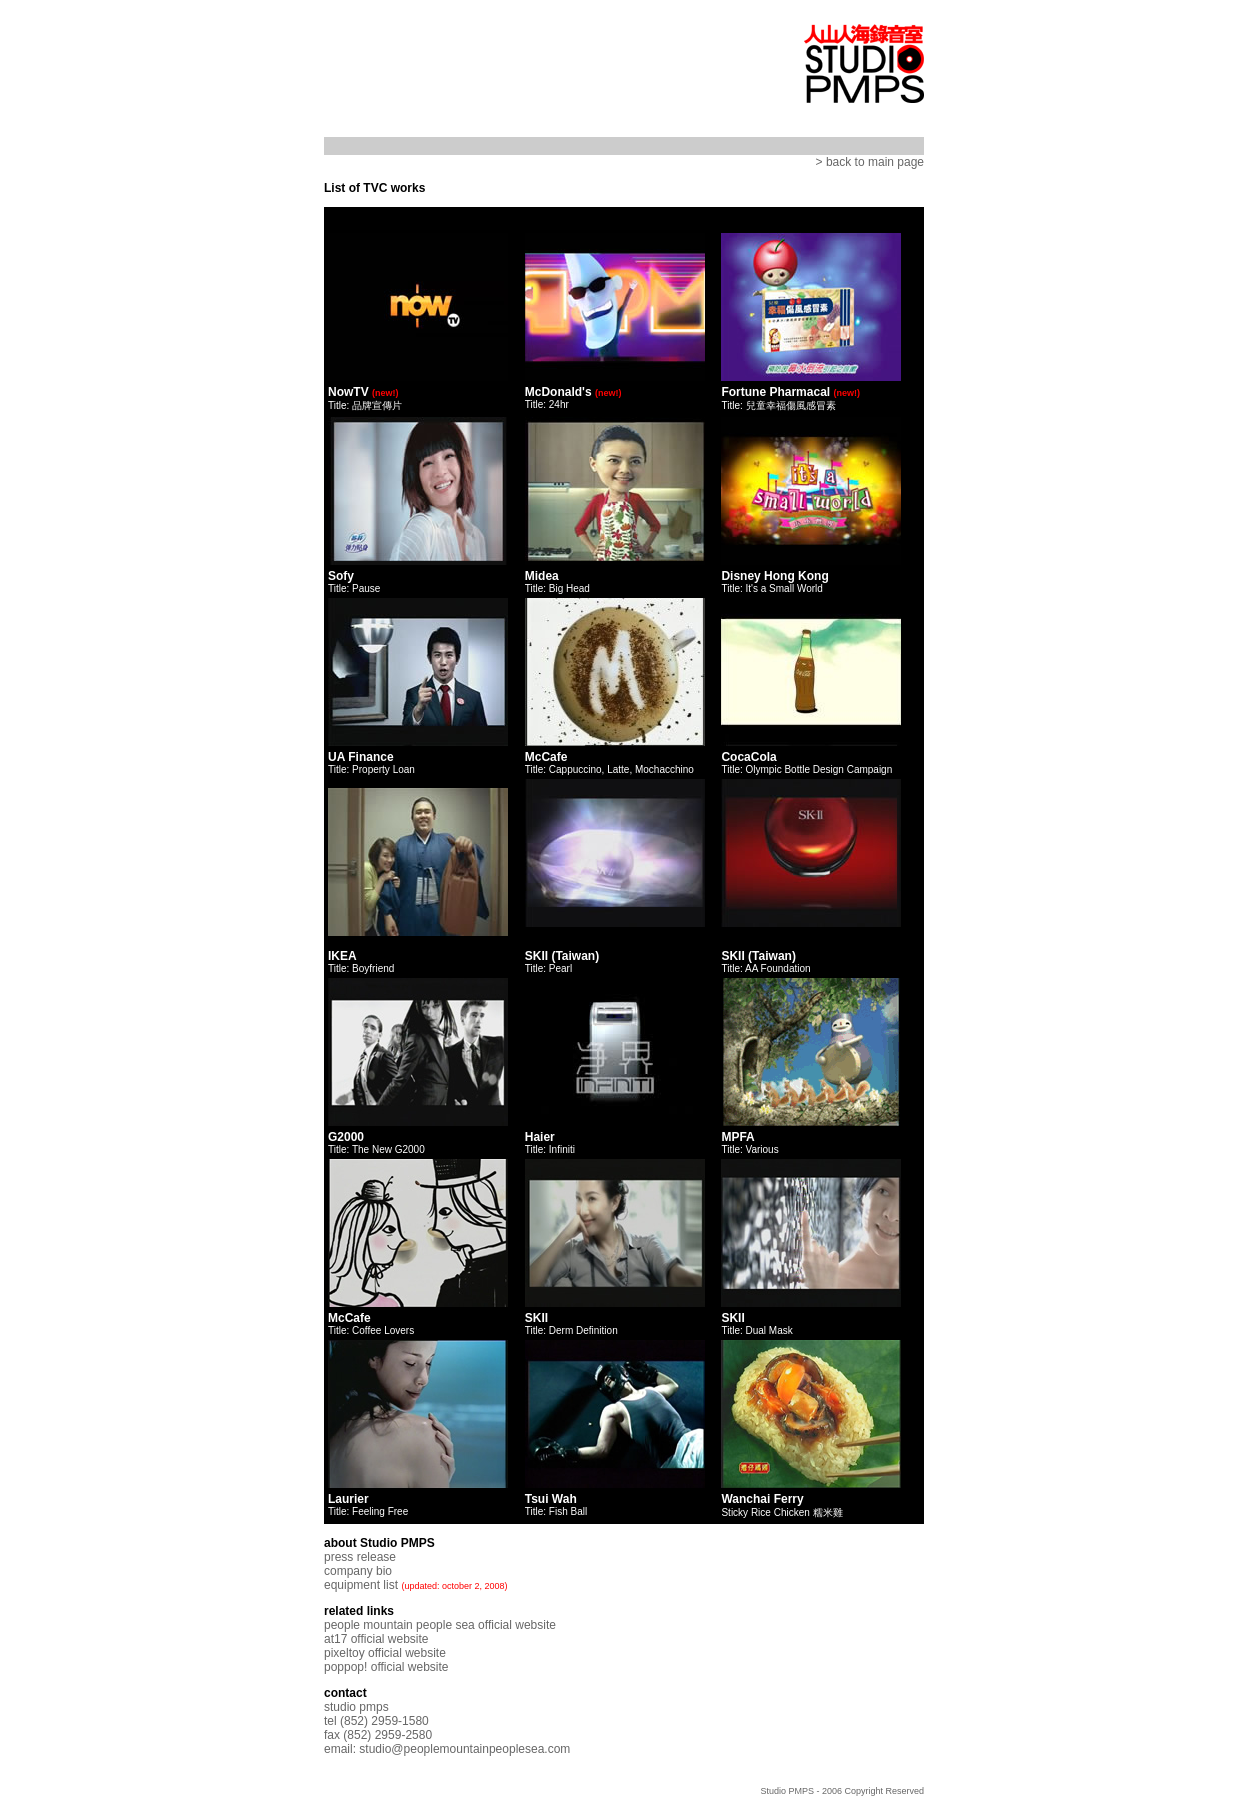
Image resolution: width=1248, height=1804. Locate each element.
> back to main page (870, 162)
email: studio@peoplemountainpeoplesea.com (447, 1749)
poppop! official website (386, 1667)
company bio (358, 1571)
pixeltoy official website (385, 1653)
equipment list (361, 1585)
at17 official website (376, 1639)
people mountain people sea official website (440, 1625)
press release (360, 1557)
